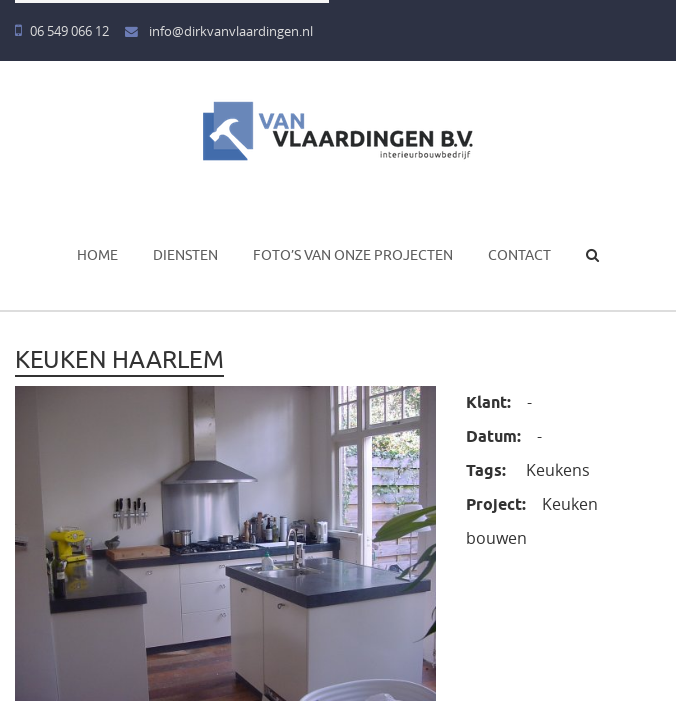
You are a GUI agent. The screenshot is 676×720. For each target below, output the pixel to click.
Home (97, 255)
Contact (519, 255)
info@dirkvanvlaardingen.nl (219, 31)
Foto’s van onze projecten (353, 255)
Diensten (185, 255)
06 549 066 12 (62, 31)
